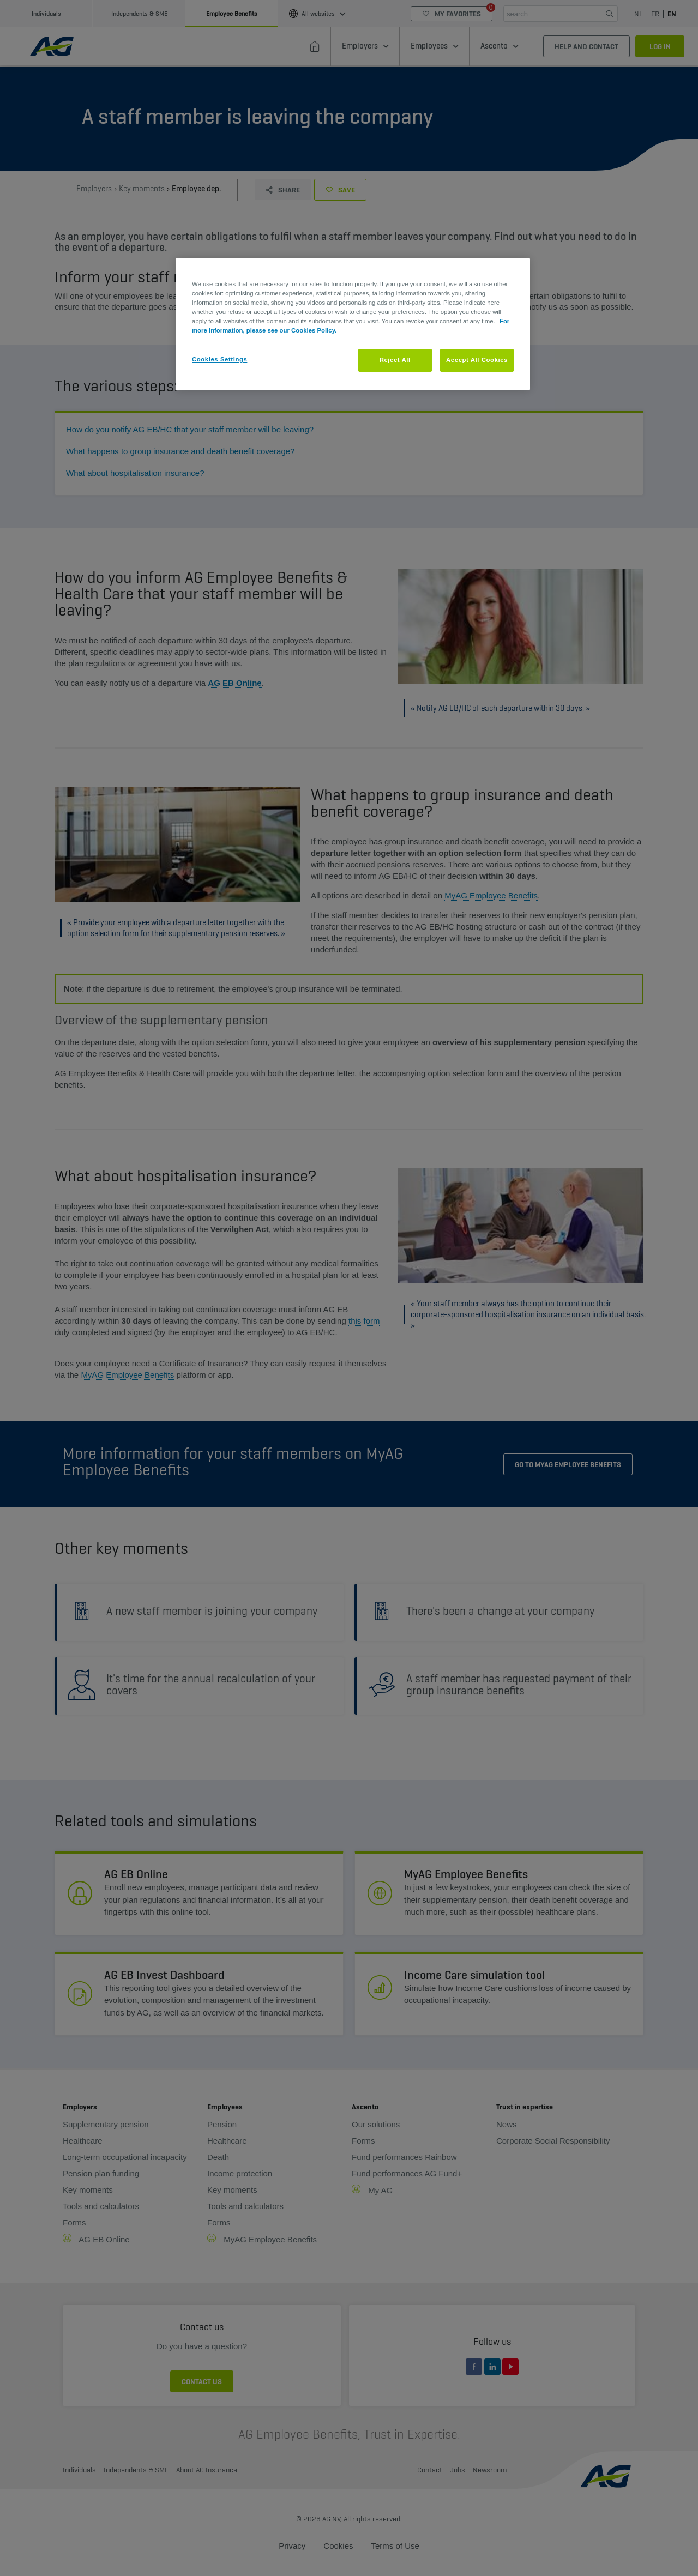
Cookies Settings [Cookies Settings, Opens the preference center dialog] (219, 359)
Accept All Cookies (477, 360)
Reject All (395, 360)
